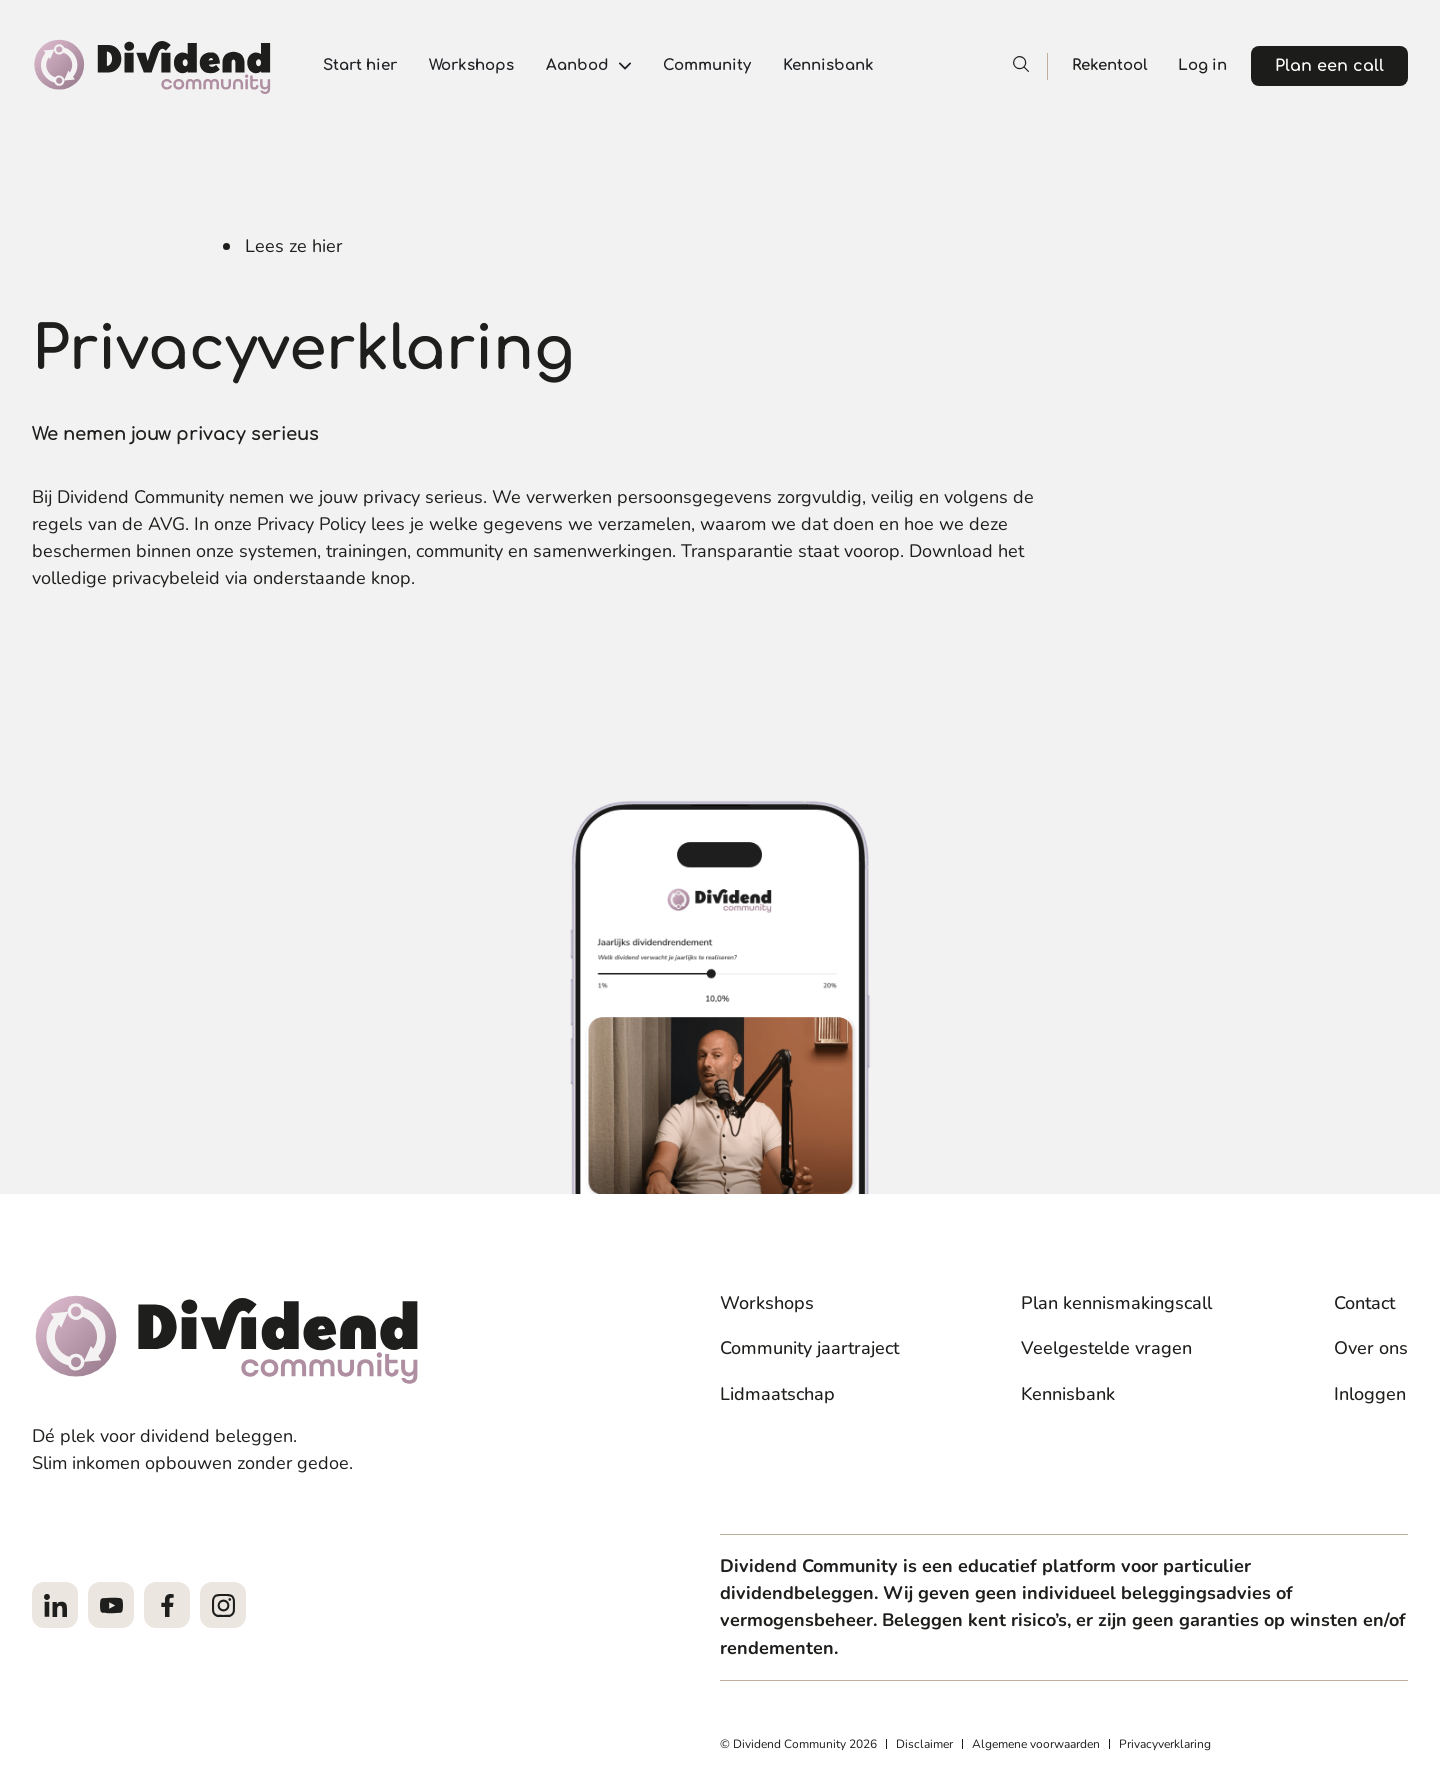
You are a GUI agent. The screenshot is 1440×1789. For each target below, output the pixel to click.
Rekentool (1110, 65)
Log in (1202, 65)
